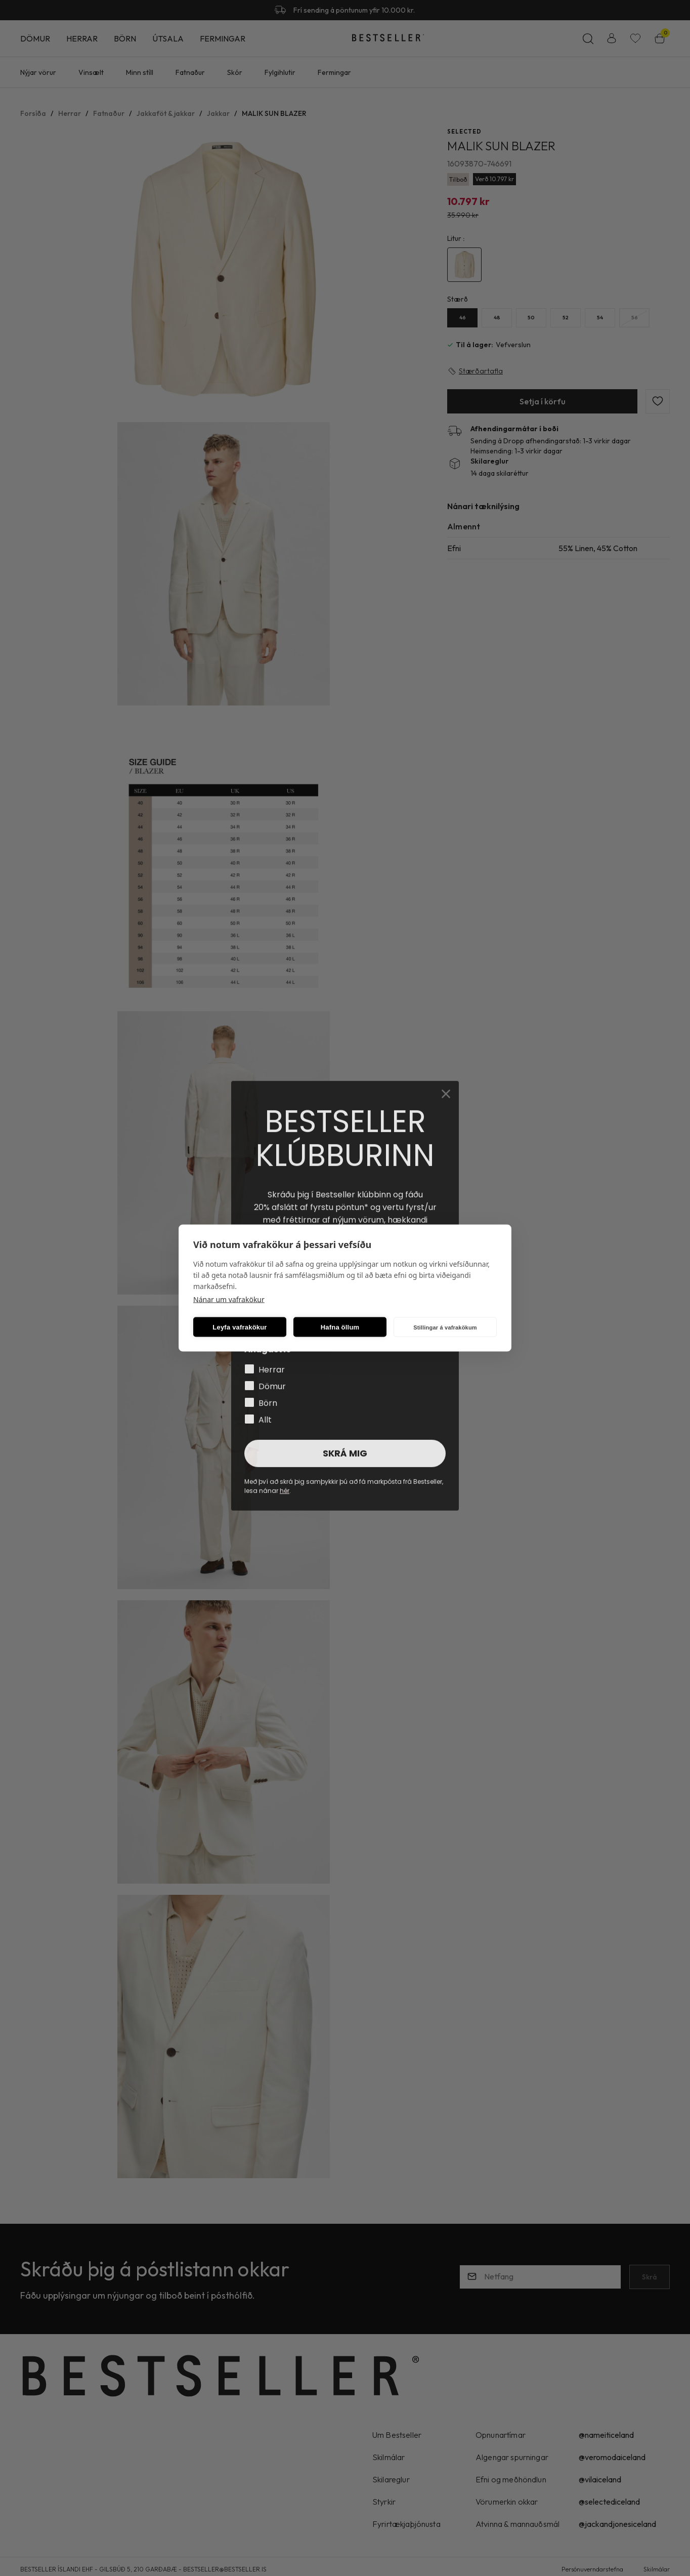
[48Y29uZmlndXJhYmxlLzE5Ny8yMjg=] (496, 318)
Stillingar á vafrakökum (445, 1327)
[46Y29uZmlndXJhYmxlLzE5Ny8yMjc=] (462, 318)
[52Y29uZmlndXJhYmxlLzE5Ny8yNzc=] (565, 318)
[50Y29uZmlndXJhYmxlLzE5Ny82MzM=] (531, 318)
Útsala (168, 38)
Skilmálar (656, 2569)
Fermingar (222, 38)
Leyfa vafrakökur (239, 1327)
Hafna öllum (340, 1327)
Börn (125, 38)
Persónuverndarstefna (592, 2569)
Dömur (35, 38)
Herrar (82, 38)
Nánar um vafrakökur (229, 1299)
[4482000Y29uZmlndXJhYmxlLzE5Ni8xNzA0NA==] (464, 265)
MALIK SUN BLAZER (274, 113)
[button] (223, 270)
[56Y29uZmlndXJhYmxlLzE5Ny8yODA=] (634, 318)
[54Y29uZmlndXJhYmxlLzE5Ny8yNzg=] (600, 318)
